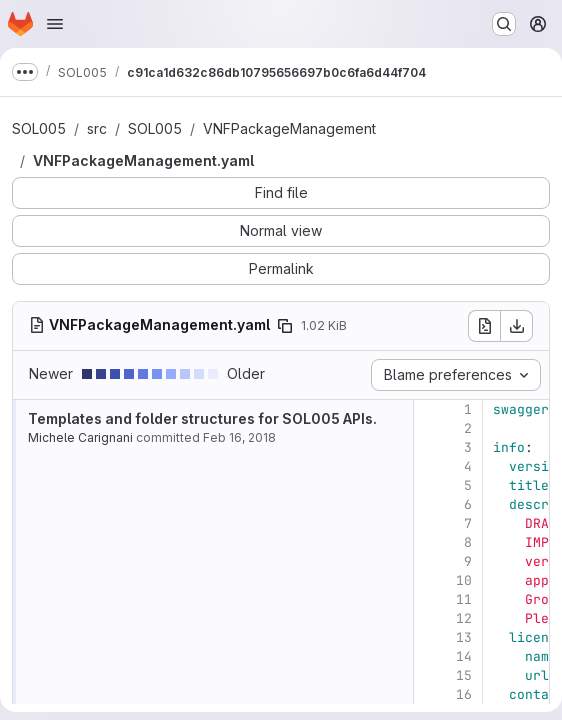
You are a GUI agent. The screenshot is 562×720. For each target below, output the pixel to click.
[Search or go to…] (504, 24)
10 (464, 580)
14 (464, 656)
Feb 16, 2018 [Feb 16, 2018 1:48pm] (239, 437)
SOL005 (39, 128)
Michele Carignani (80, 437)
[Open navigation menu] (55, 24)
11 (464, 599)
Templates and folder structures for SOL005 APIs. (202, 418)
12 (464, 618)
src (97, 128)
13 (464, 637)
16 (464, 694)
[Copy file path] (285, 326)
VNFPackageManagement (289, 128)
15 (464, 675)
